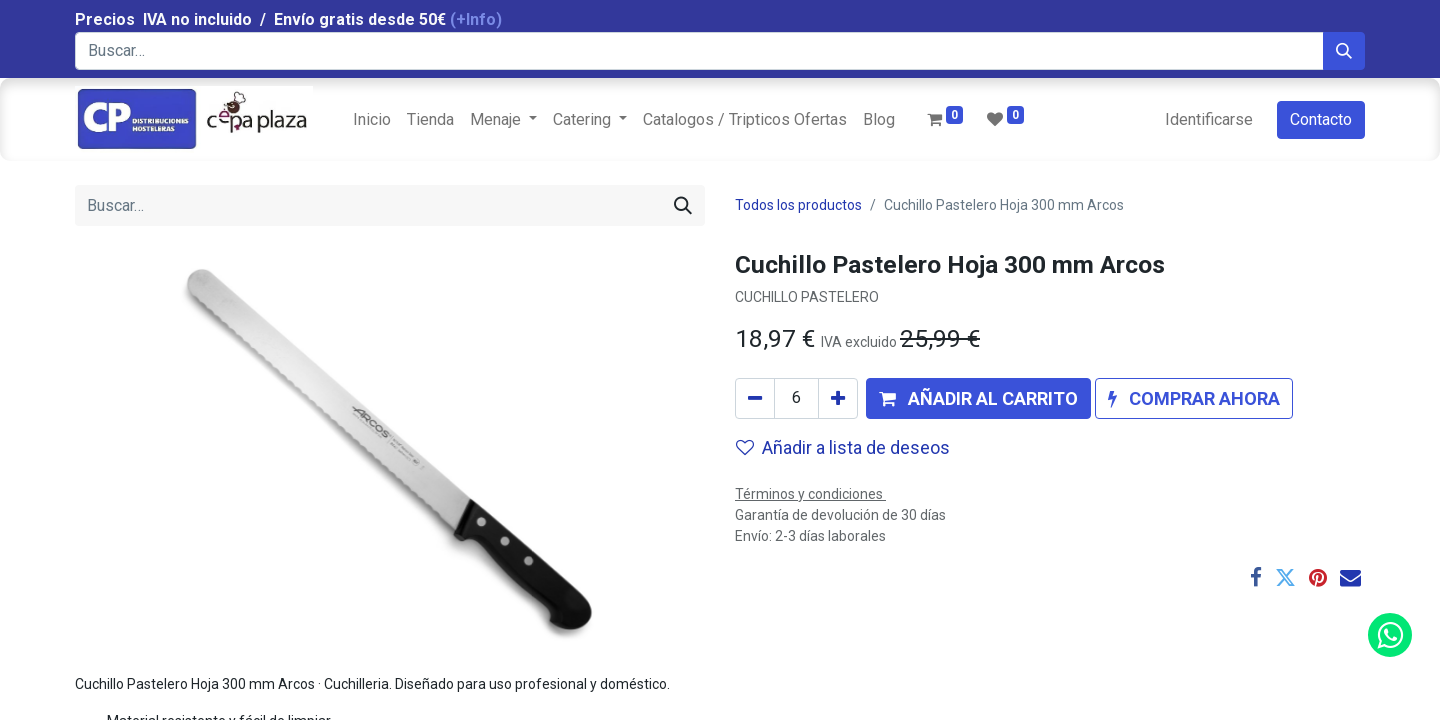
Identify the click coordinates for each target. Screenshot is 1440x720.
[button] (978, 398)
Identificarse (1209, 119)
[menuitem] (372, 120)
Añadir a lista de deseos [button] (843, 447)
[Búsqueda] (1344, 51)
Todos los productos (798, 205)
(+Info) (476, 19)
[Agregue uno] (838, 398)
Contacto (1321, 119)
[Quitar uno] (755, 398)
